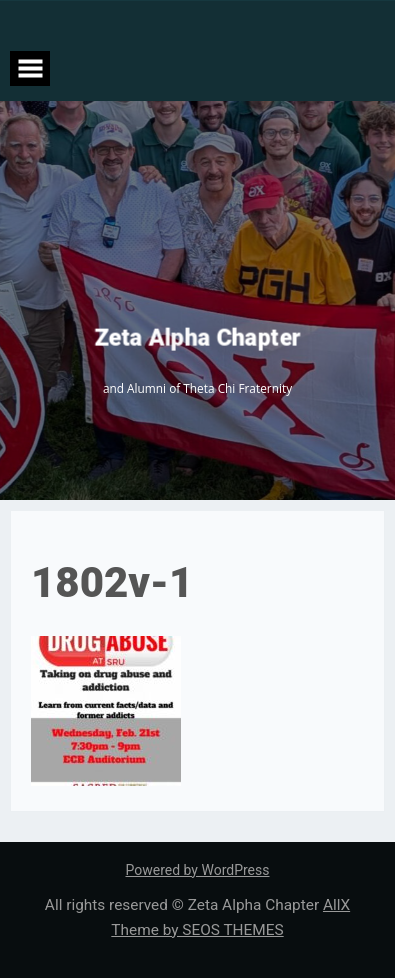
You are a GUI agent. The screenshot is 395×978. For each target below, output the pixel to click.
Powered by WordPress (198, 870)
